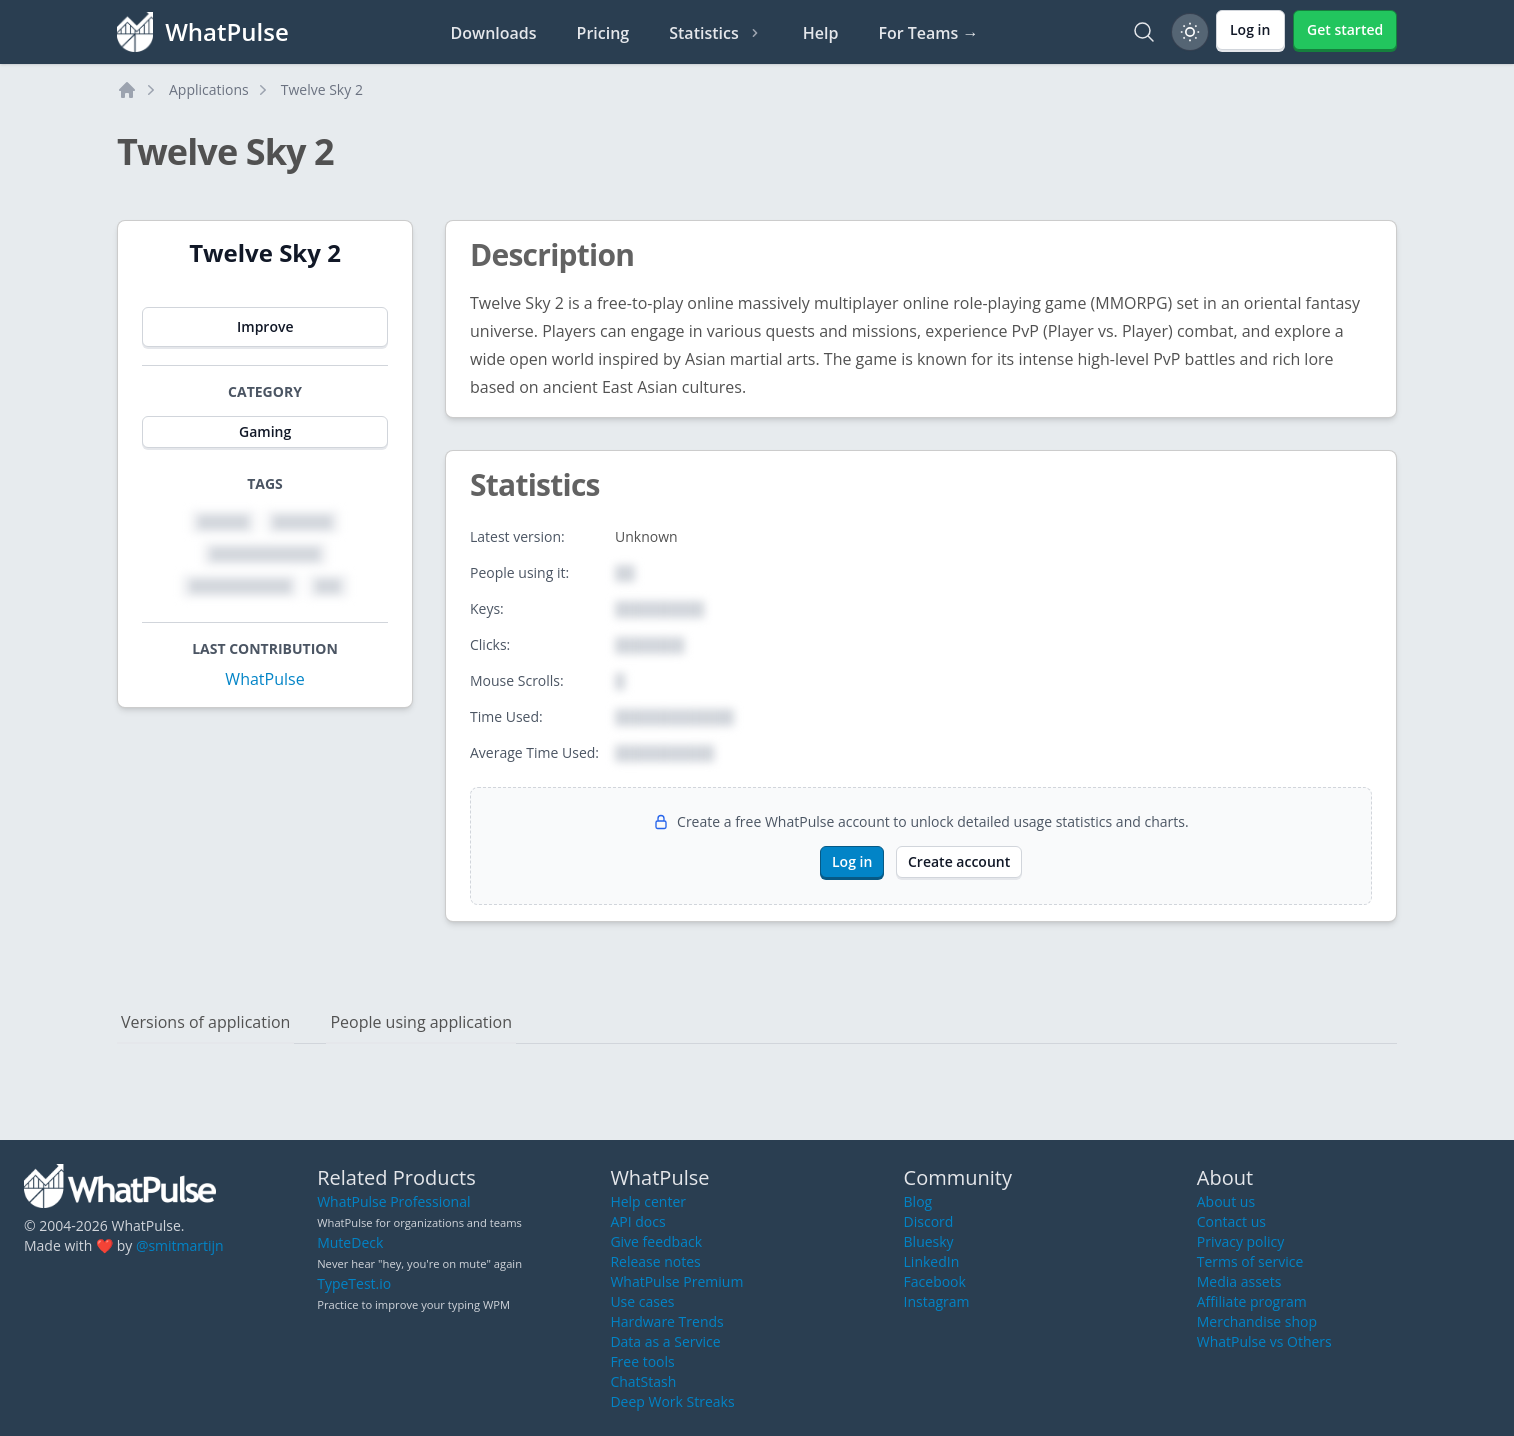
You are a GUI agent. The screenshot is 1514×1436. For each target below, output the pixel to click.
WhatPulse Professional (393, 1201)
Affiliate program (1252, 1301)
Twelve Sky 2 (322, 89)
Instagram (937, 1301)
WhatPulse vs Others (1264, 1341)
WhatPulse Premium (676, 1281)
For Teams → (928, 33)
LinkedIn (932, 1261)
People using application (421, 1022)
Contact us (1231, 1221)
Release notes (655, 1261)
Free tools (642, 1361)
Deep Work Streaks (672, 1401)
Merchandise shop (1257, 1321)
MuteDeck (350, 1242)
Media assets (1239, 1281)
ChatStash (643, 1381)
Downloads (494, 33)
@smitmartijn (180, 1245)
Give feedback (656, 1241)
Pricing (603, 33)
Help (821, 33)
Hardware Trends (666, 1321)
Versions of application (205, 1022)
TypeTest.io (354, 1283)
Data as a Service (665, 1341)
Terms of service (1250, 1261)
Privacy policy (1241, 1241)
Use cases (642, 1301)
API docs (637, 1221)
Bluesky (929, 1241)
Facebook (935, 1281)
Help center (648, 1201)
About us (1226, 1201)
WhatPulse (264, 679)
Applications (209, 89)
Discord (929, 1221)
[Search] (1144, 32)
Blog (918, 1201)
